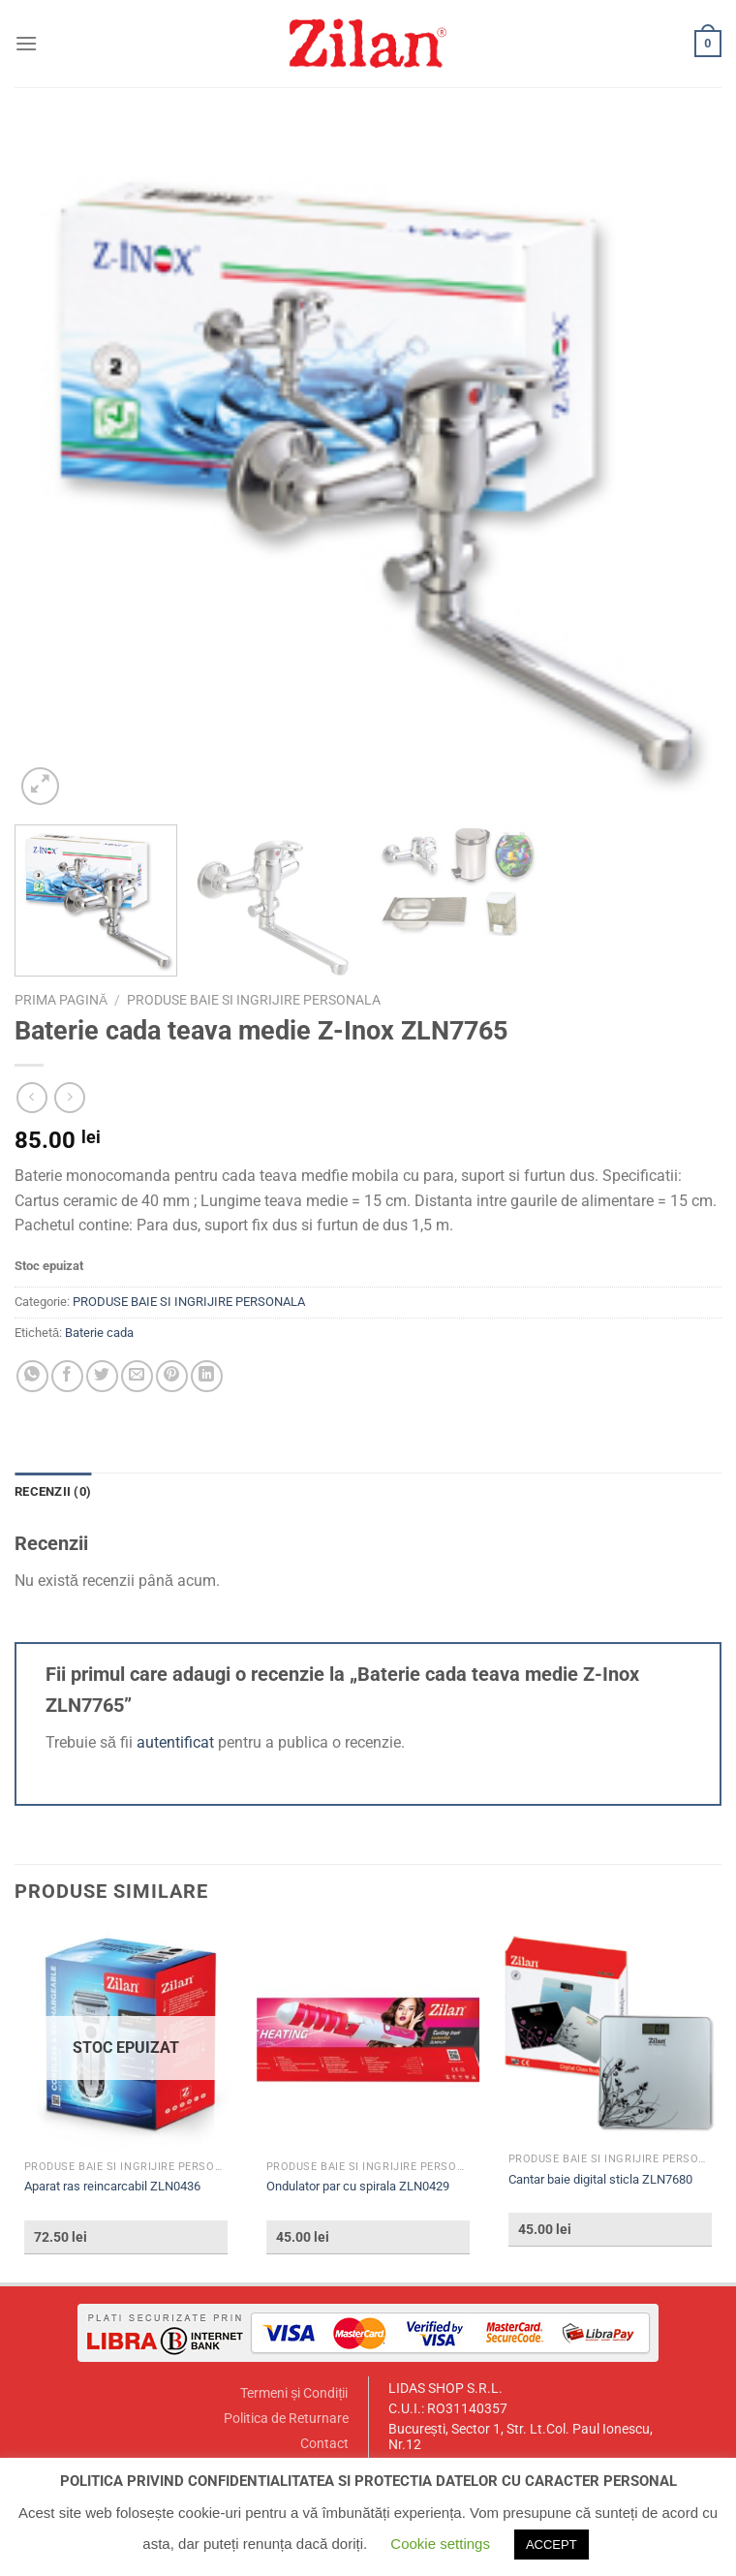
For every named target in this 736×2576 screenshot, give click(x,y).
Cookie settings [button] (440, 2543)
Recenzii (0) (53, 1491)
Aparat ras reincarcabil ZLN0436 (112, 2186)
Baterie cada (99, 1332)
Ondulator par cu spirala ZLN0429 (357, 2186)
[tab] (53, 1492)
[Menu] (26, 43)
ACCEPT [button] (551, 2544)
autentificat (175, 1742)
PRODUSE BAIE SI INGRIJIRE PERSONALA (254, 1000)
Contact (324, 2444)
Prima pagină (61, 1000)
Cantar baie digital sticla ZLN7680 (600, 2179)
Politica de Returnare (286, 2418)
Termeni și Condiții (294, 2393)
